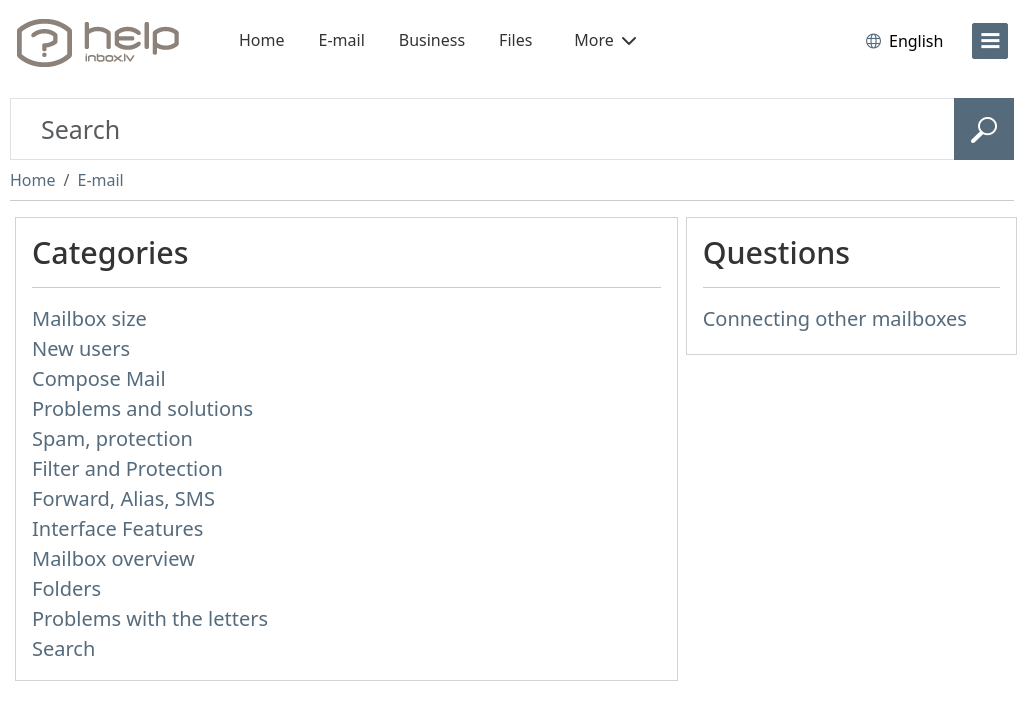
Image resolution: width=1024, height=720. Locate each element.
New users (81, 348)
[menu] (990, 41)
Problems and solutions (142, 408)
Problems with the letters (150, 618)
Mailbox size (89, 318)
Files (515, 40)
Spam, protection (112, 438)
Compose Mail (99, 378)
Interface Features (117, 528)
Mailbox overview (113, 558)
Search (63, 648)
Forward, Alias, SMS (123, 498)
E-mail (342, 40)
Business (432, 40)
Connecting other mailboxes (835, 318)
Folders (66, 588)
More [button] (605, 40)
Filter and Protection (127, 468)
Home (262, 40)
